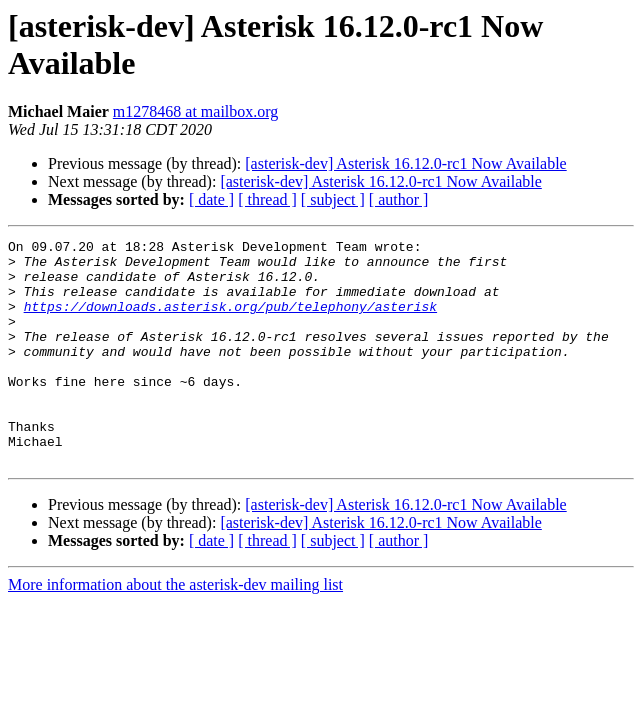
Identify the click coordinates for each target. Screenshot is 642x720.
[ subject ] (333, 199)
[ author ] (399, 199)
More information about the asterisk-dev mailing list (175, 629)
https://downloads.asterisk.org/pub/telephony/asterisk (230, 321)
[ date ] (211, 199)
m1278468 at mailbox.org (195, 111)
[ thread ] (267, 199)
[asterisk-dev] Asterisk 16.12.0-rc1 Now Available (405, 163)
